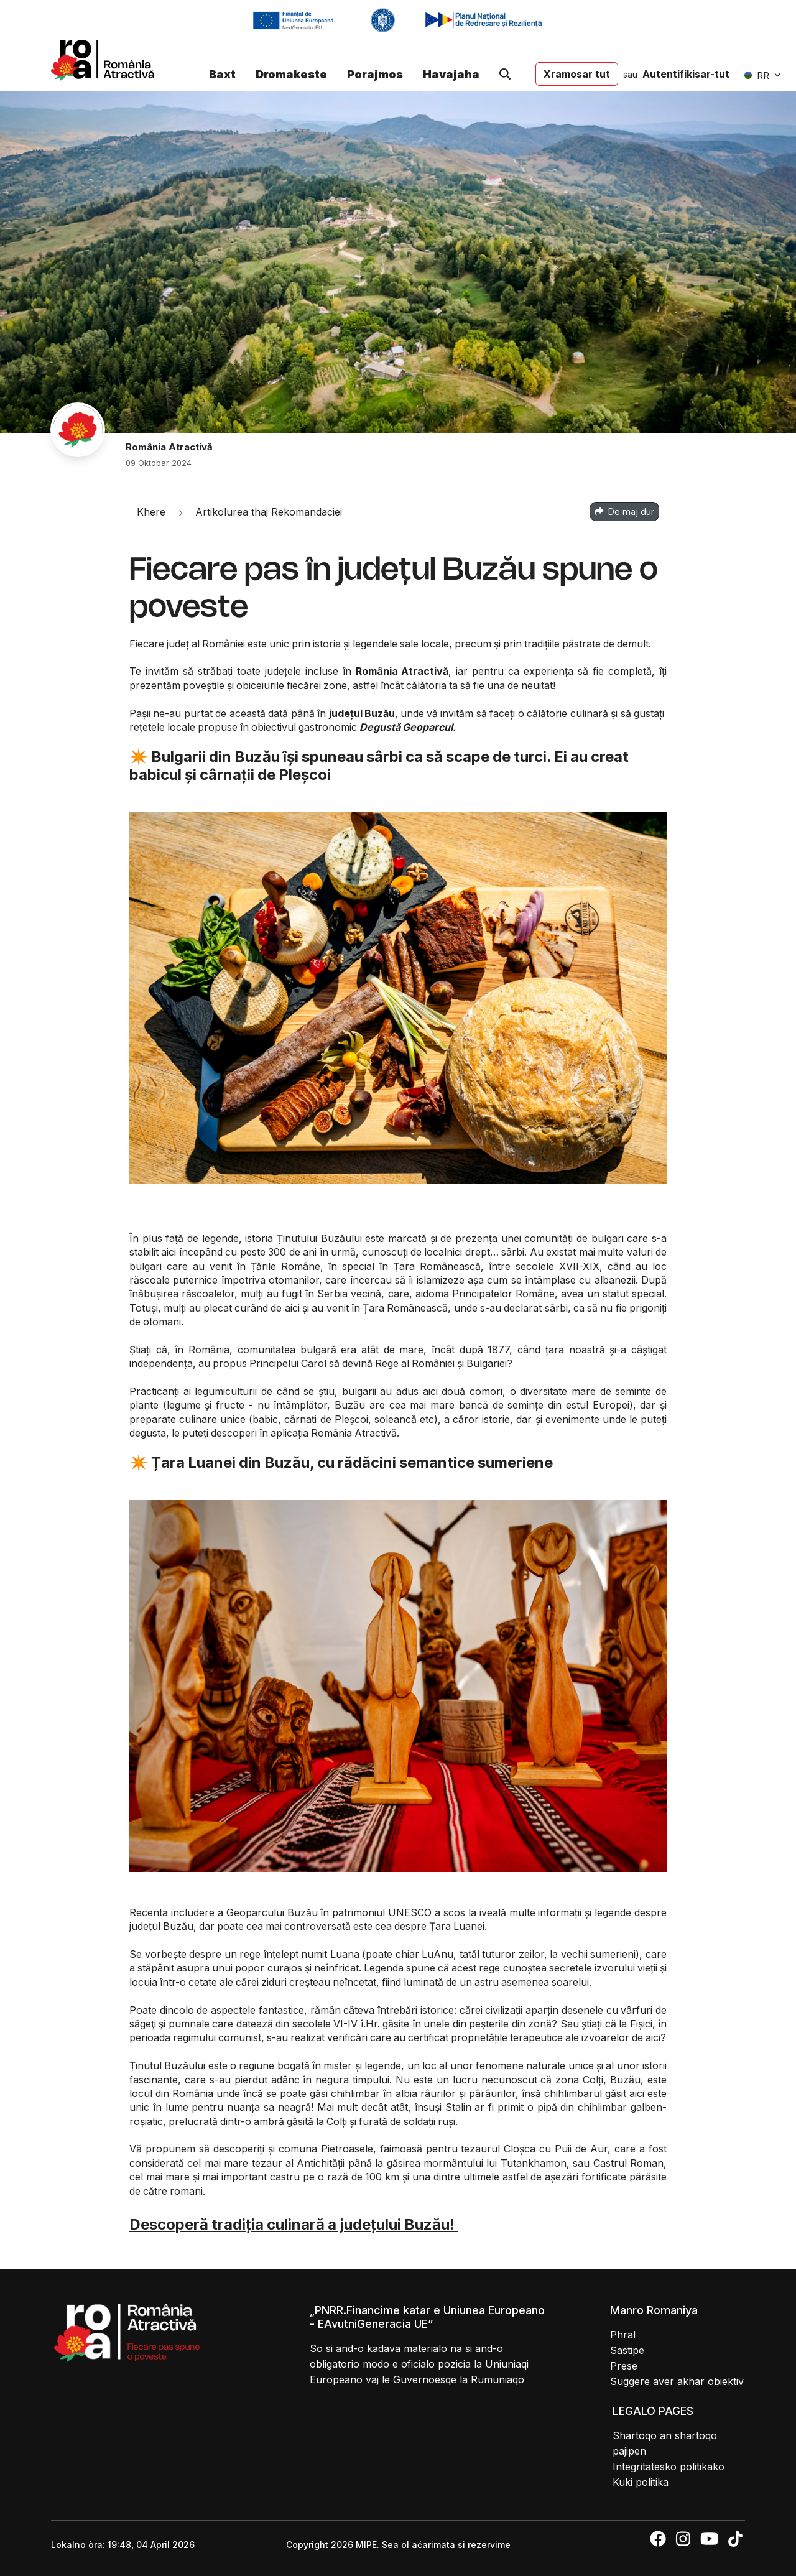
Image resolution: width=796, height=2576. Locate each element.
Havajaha (451, 74)
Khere (151, 512)
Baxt (222, 74)
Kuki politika (641, 2482)
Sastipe (627, 2350)
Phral (623, 2334)
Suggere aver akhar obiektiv (677, 2381)
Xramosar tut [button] (577, 74)
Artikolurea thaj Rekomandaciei (268, 512)
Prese (623, 2366)
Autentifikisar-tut (685, 74)
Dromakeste (291, 74)
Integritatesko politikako (668, 2466)
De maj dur (624, 511)
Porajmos (375, 74)
